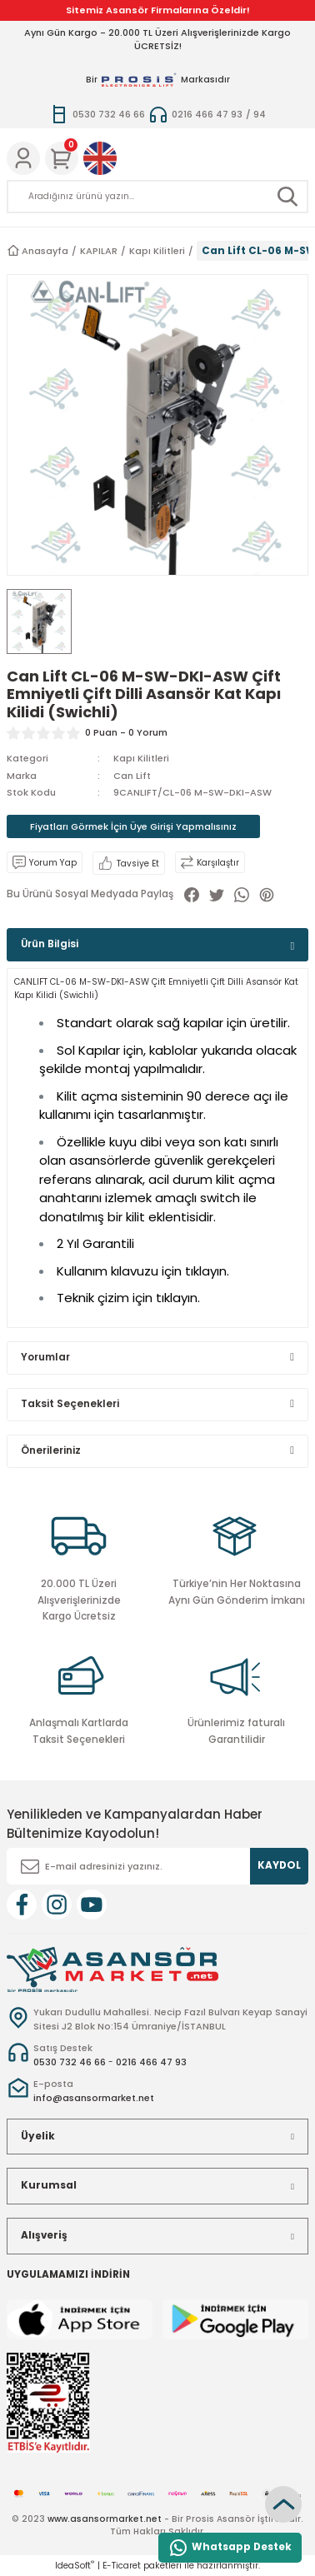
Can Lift (132, 775)
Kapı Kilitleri (141, 758)
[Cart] (61, 158)
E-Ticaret (121, 2565)
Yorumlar (45, 1357)
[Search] (157, 196)
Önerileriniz (51, 1450)
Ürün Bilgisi (49, 944)
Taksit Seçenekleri (70, 1403)
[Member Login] (23, 158)
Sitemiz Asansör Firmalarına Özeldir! (158, 10)
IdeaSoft (74, 2565)
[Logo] (112, 1969)
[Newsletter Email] (157, 1866)
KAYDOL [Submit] (279, 1865)
